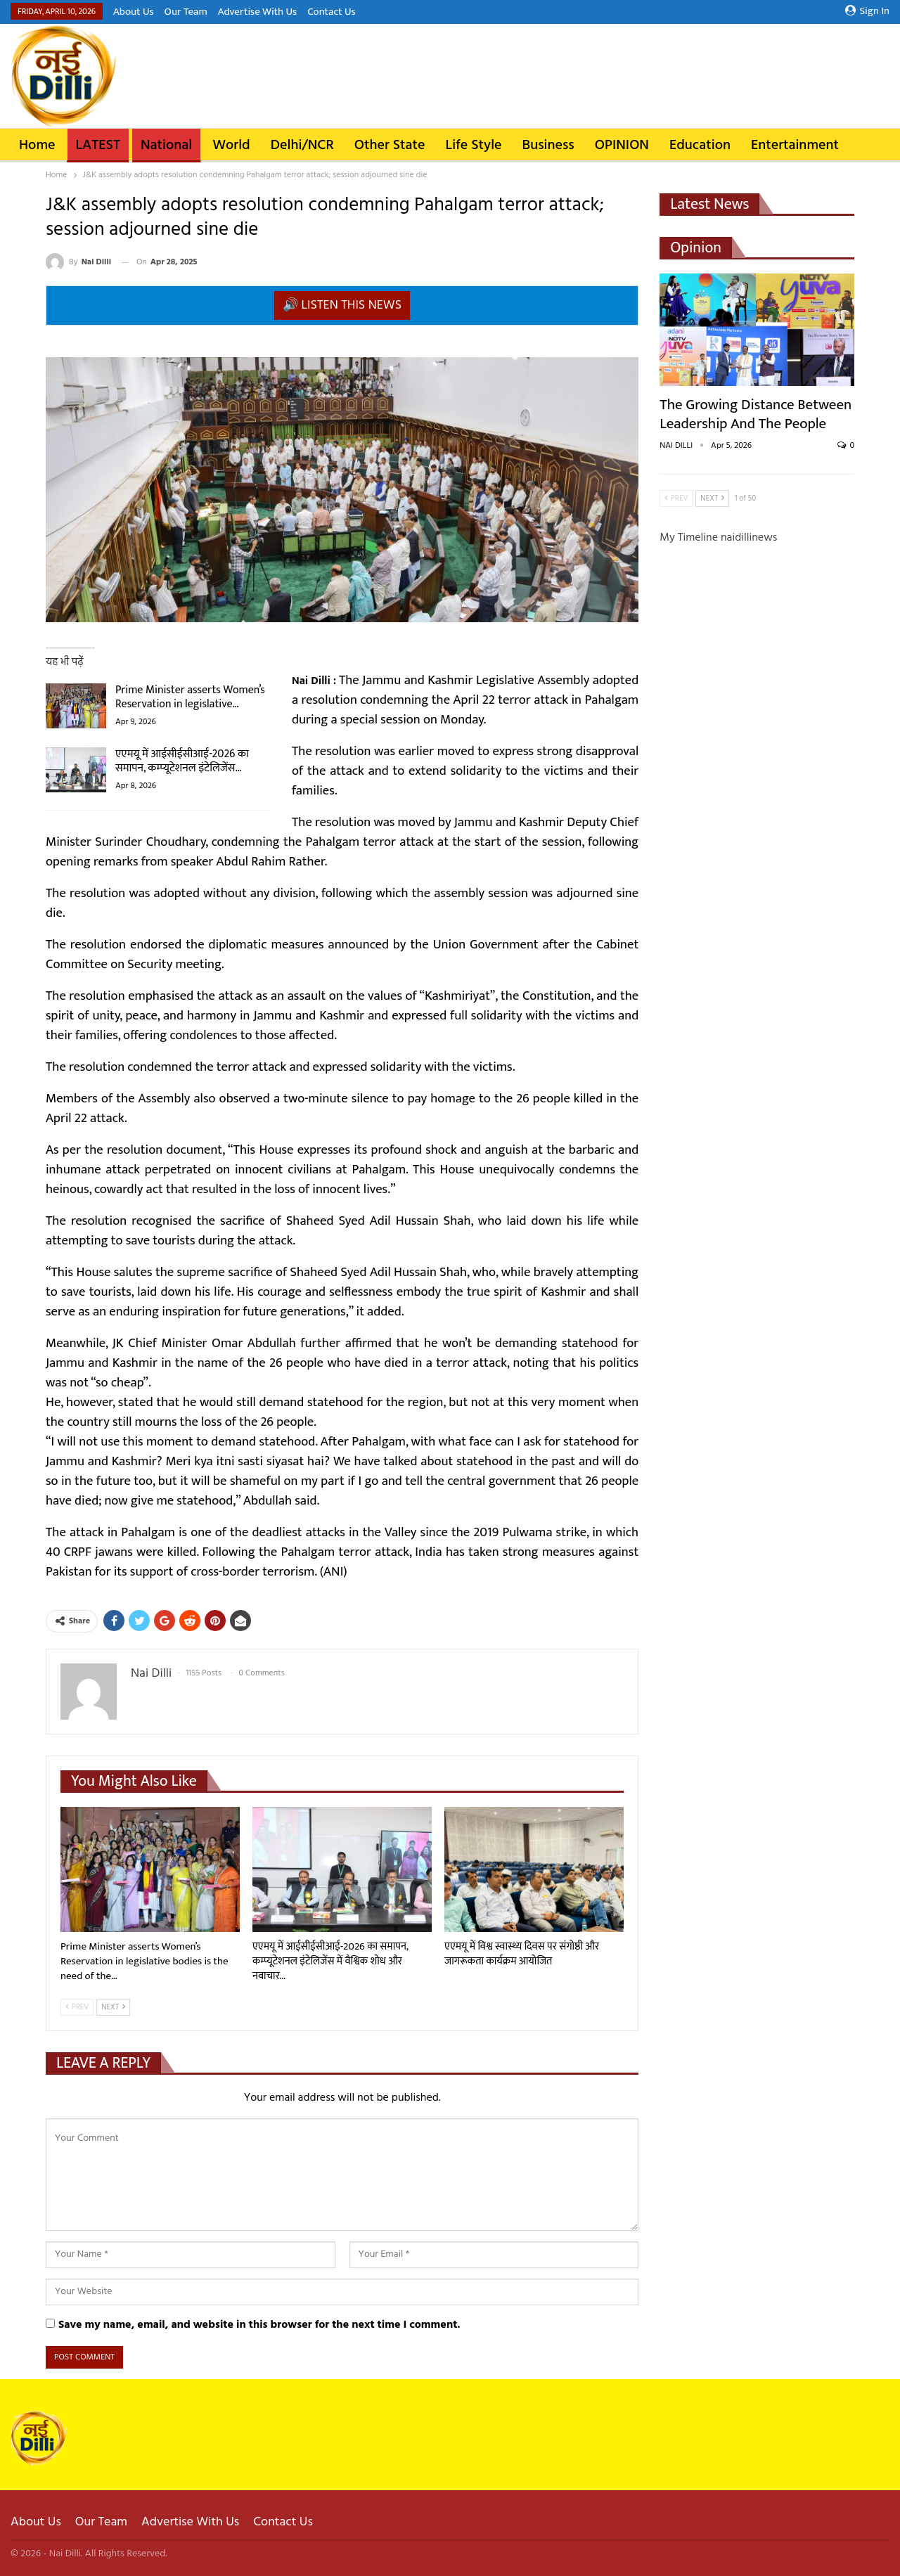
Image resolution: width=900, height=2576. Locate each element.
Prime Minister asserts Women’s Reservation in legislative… (190, 697)
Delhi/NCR (302, 145)
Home (37, 145)
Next (113, 2007)
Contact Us (331, 11)
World (231, 145)
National (166, 145)
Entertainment (795, 145)
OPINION (622, 145)
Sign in (867, 11)
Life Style (474, 145)
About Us (133, 11)
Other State (389, 145)
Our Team (186, 11)
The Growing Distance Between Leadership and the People (755, 414)
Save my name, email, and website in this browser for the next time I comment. (259, 2325)
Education (700, 145)
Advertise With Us (257, 11)
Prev (77, 2007)
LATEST (98, 145)
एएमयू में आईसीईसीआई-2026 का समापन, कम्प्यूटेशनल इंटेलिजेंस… (182, 761)
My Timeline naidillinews (718, 538)
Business (548, 145)
